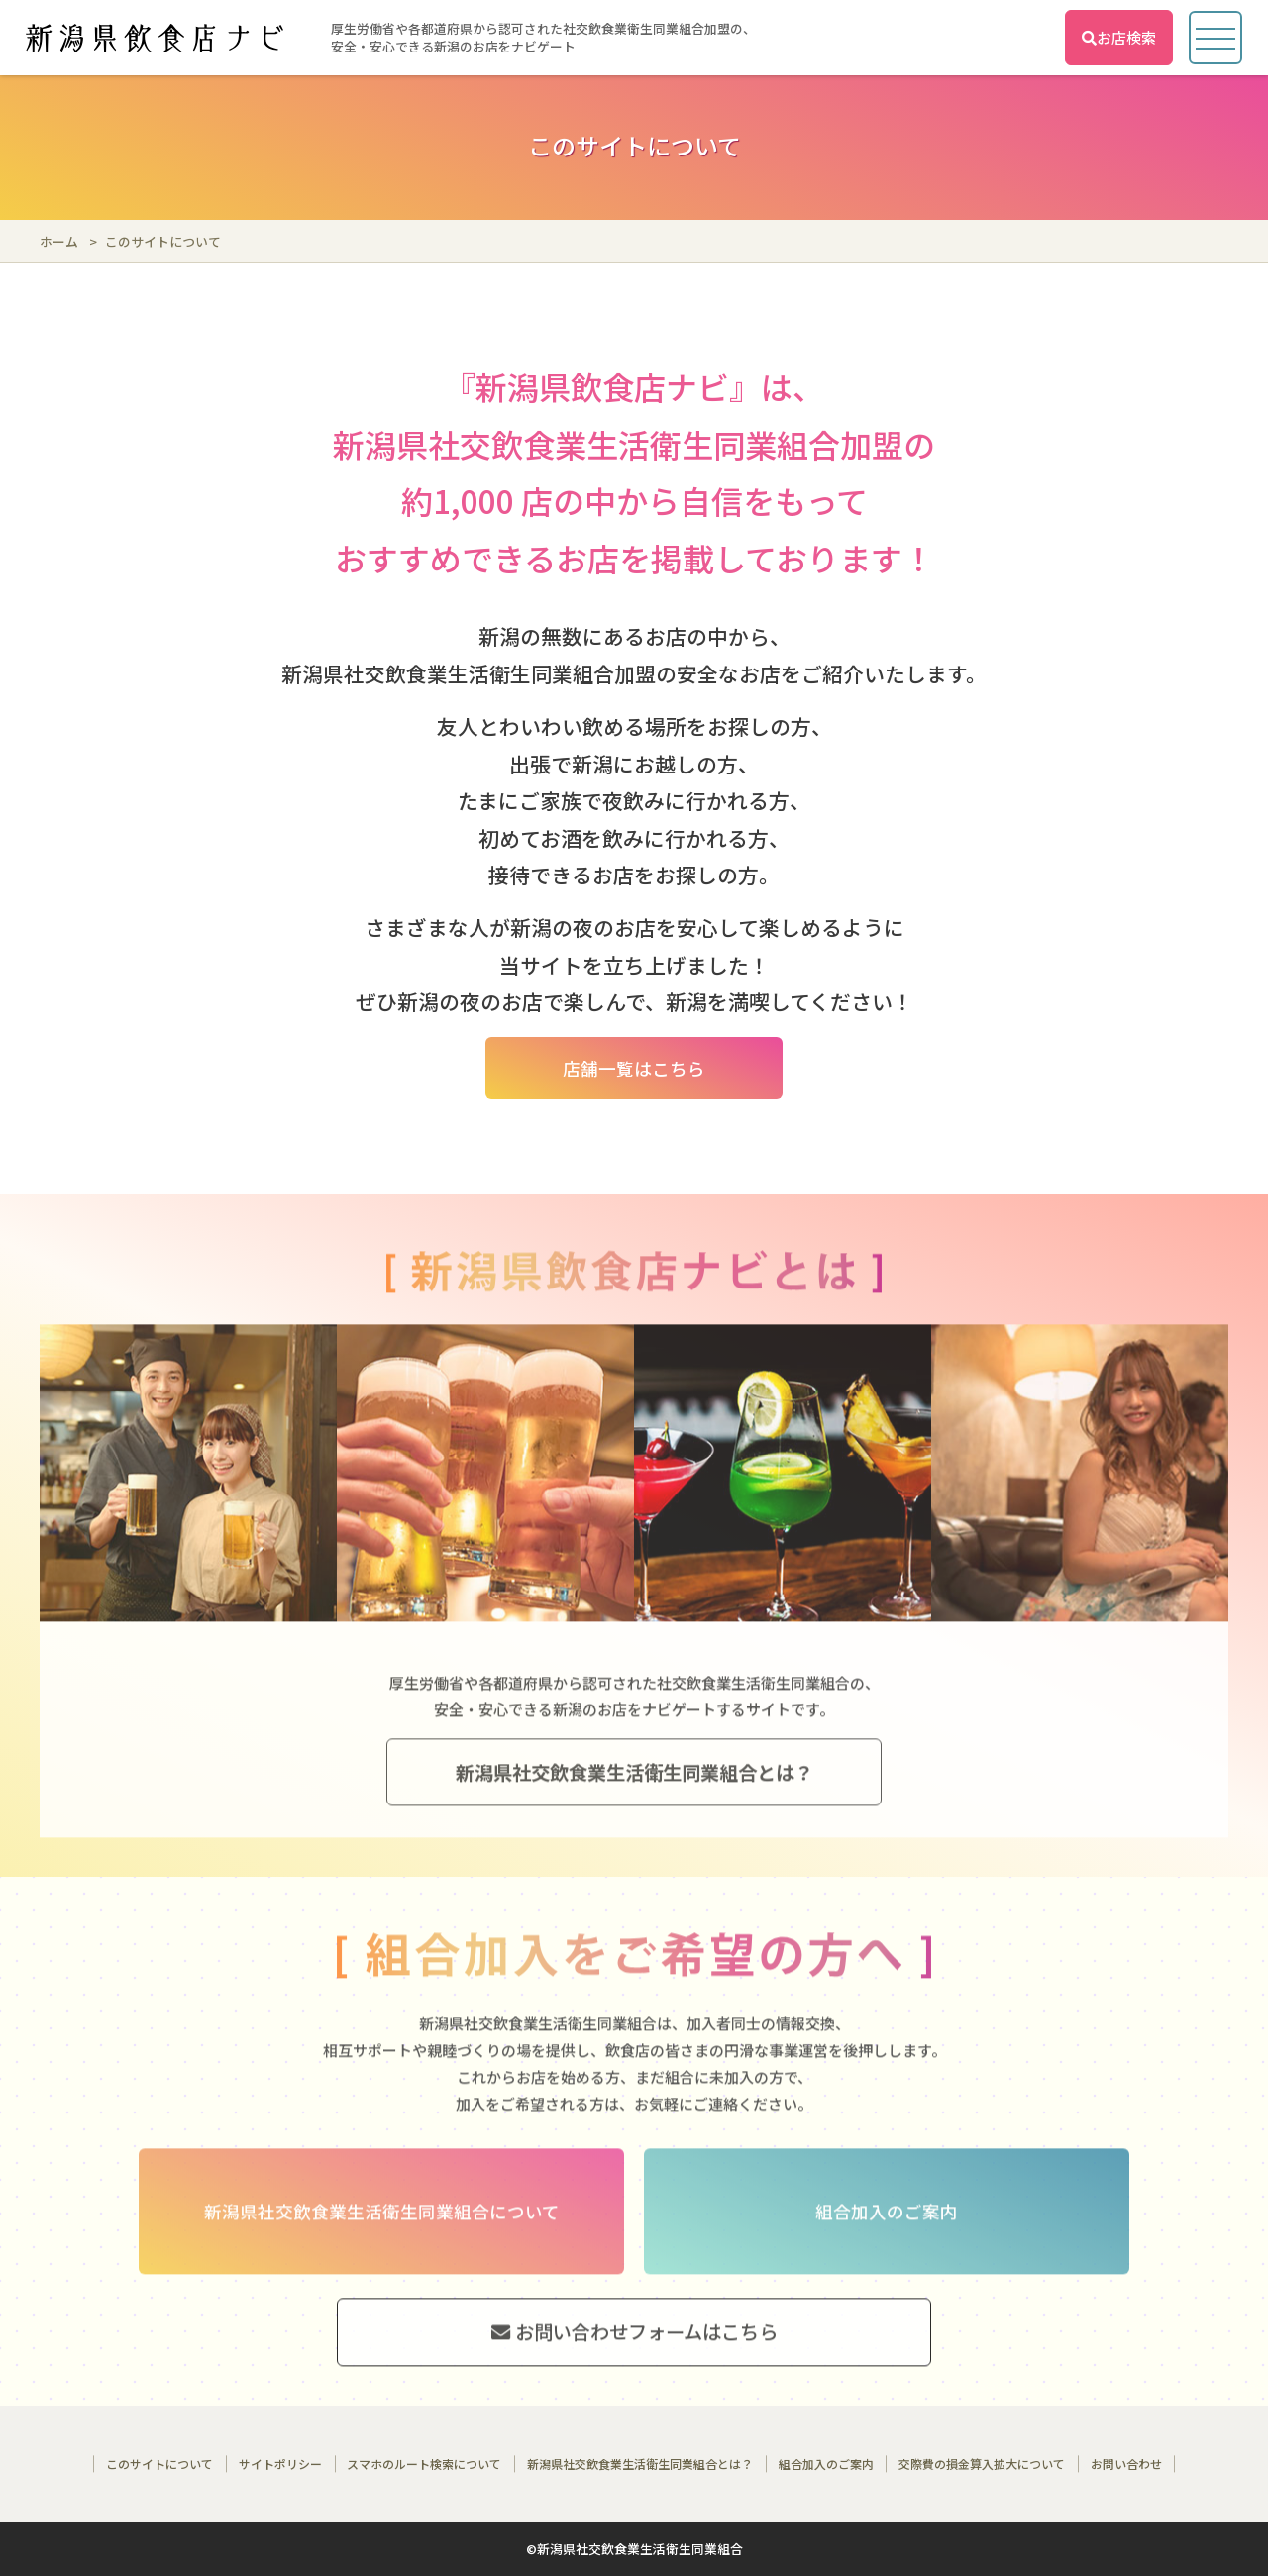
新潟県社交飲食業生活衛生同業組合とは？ (640, 2463)
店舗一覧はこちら (634, 1068)
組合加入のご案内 (826, 2463)
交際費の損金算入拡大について (981, 2463)
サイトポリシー (280, 2463)
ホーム (59, 241)
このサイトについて (159, 2463)
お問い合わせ (1126, 2463)
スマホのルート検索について (424, 2463)
